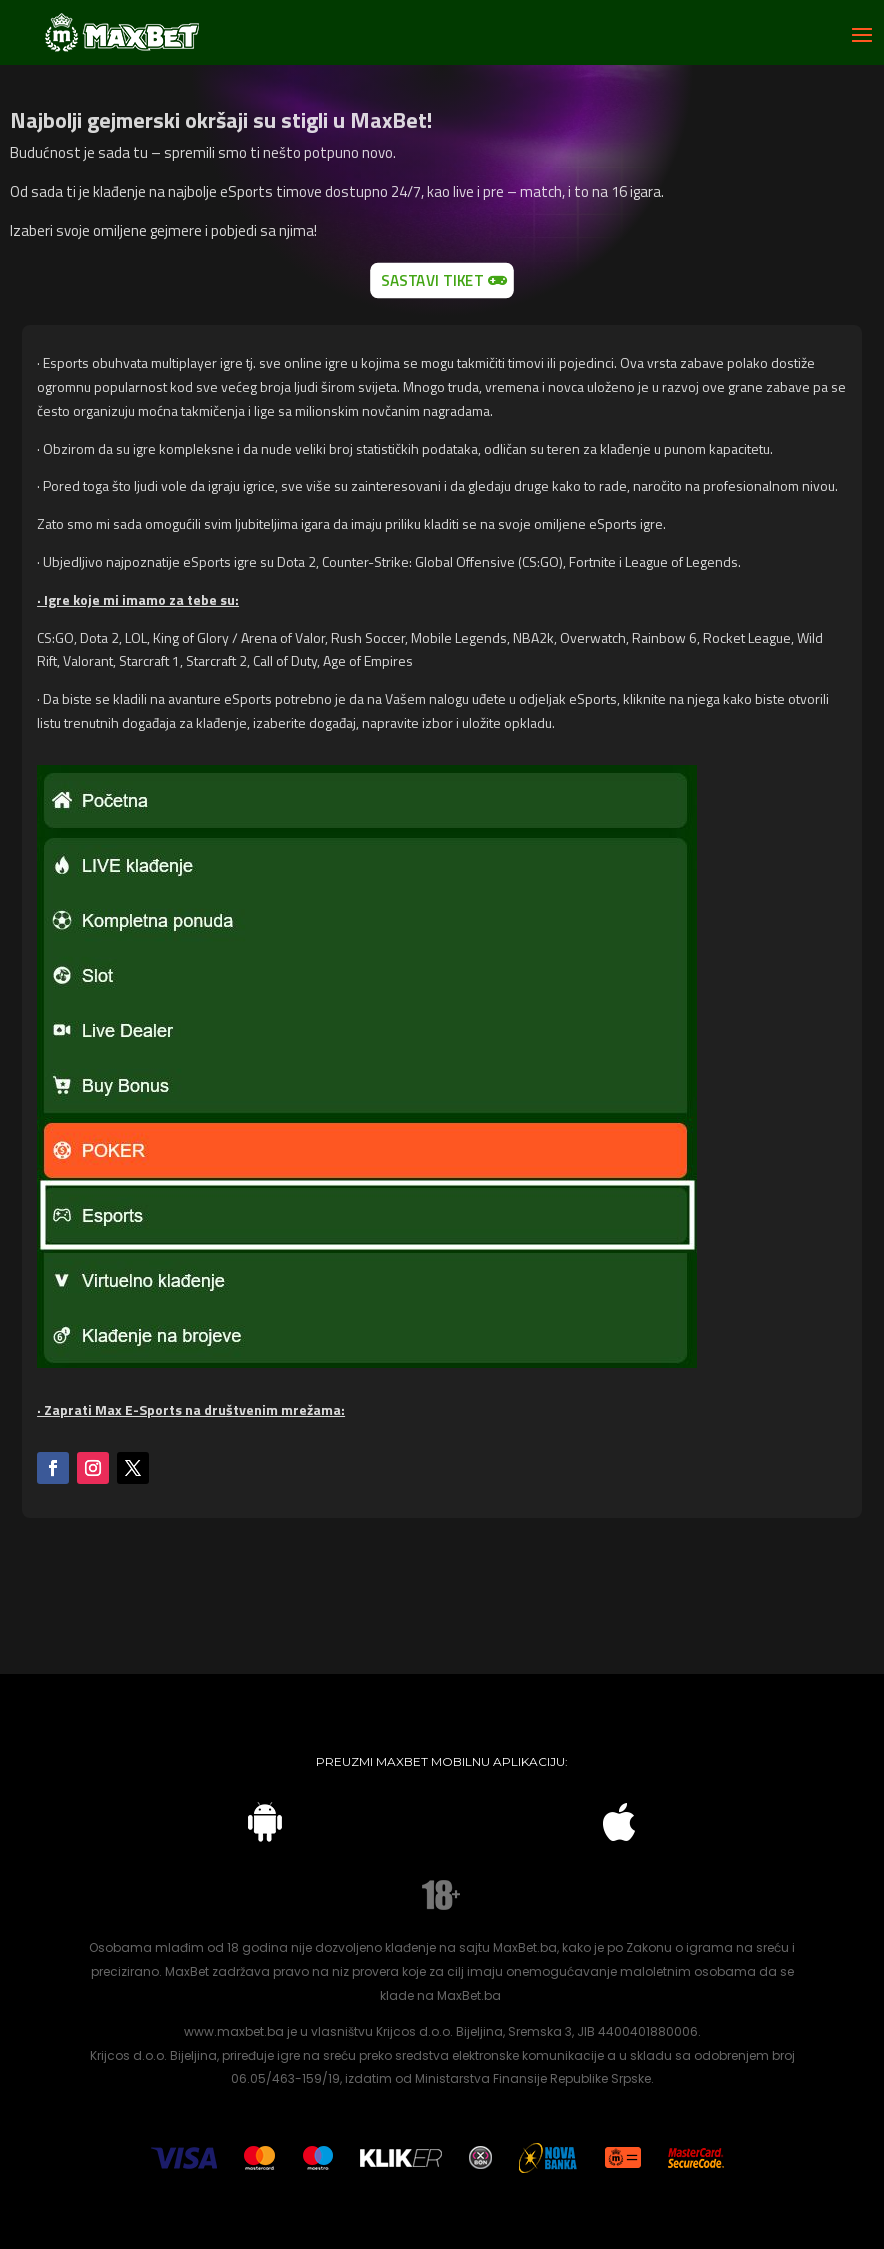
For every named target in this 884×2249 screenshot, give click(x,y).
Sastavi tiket (432, 279)
